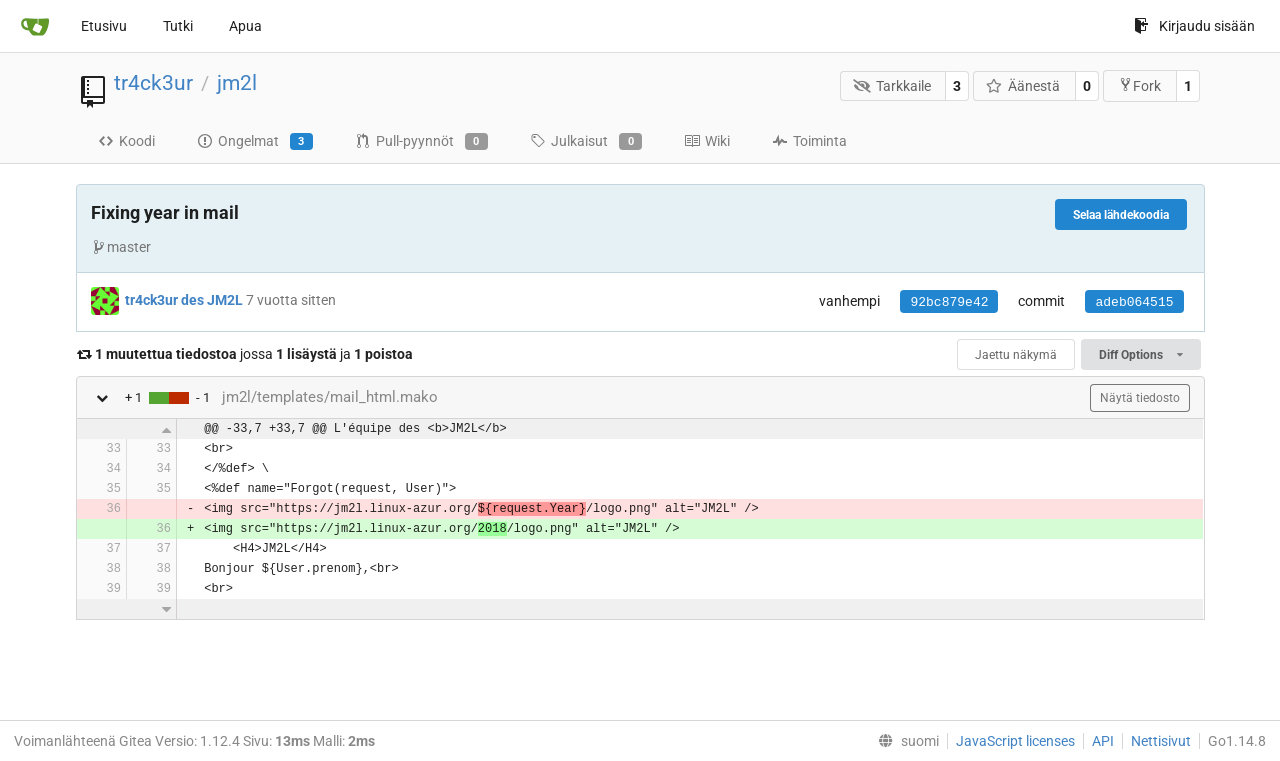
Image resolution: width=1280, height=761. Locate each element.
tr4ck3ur (153, 83)
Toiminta (809, 141)
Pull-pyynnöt (421, 142)
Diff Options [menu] (1140, 355)
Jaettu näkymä (1016, 355)
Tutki (178, 26)
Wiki (707, 141)
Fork (1139, 85)
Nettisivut (1161, 741)
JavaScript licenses (1015, 741)
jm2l (237, 83)
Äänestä (1023, 86)
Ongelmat (255, 142)
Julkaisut (586, 142)
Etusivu (104, 26)
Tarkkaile (892, 86)
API (1103, 741)
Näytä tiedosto (1140, 398)
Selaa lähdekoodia (1121, 215)
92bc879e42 (949, 302)
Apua (245, 26)
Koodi (126, 141)
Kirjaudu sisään (1194, 26)
